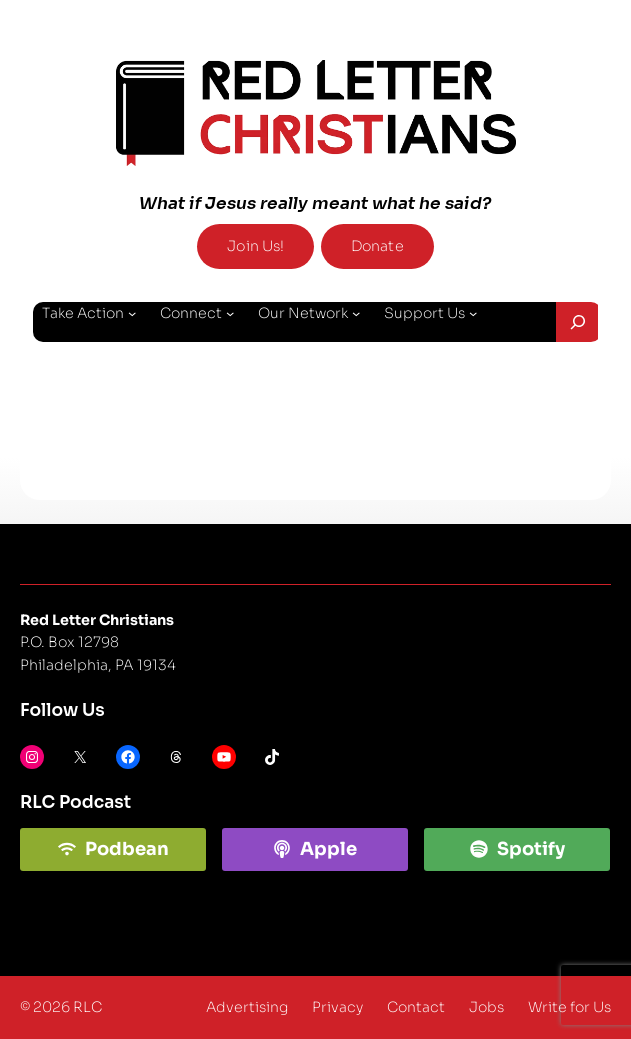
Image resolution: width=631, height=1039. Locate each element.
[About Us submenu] (115, 360)
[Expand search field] (578, 322)
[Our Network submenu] (356, 313)
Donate (377, 246)
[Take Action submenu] (132, 313)
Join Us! (255, 246)
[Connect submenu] (230, 313)
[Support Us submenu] (473, 313)
